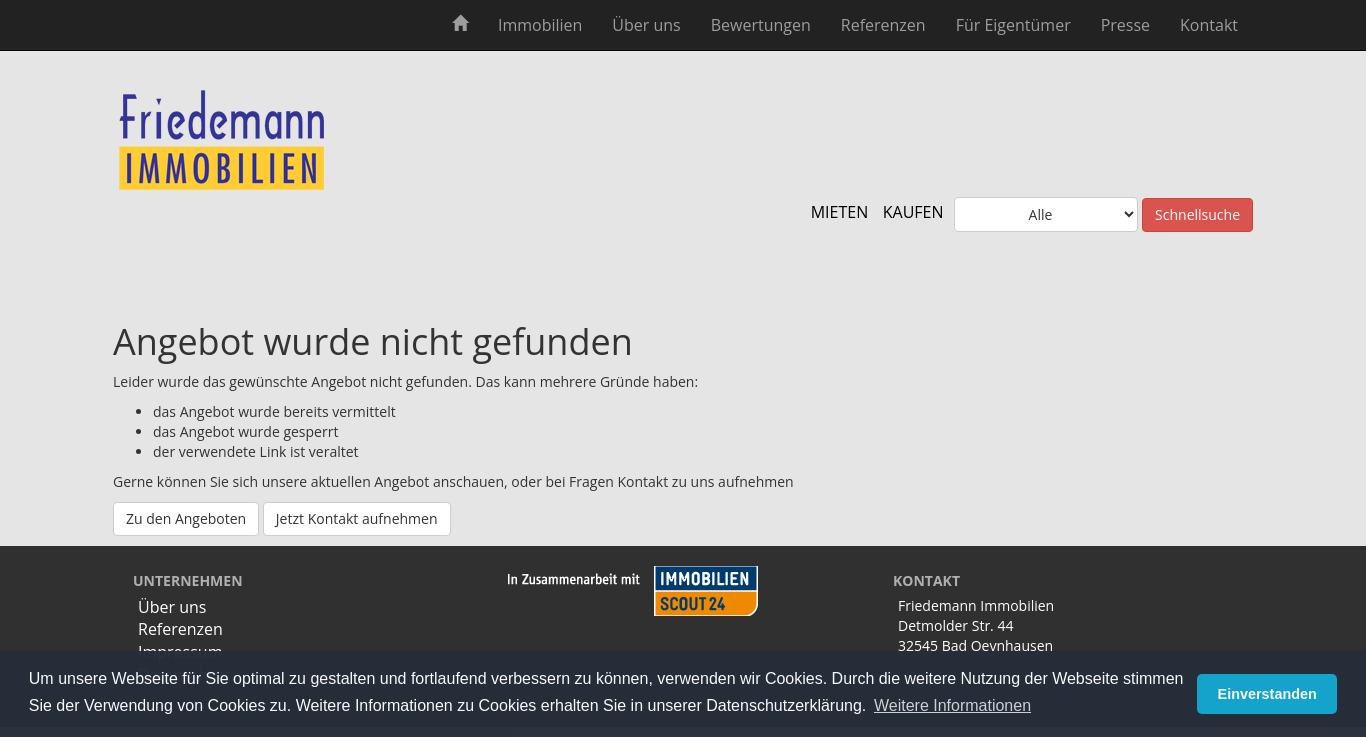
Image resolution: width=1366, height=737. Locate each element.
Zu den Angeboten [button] (186, 518)
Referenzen (883, 25)
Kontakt (1209, 25)
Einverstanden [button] (1267, 694)
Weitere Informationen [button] (952, 705)
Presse (1125, 25)
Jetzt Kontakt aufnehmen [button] (357, 518)
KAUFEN (913, 212)
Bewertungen (761, 25)
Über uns (646, 25)
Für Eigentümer (1013, 25)
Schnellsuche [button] (1197, 214)
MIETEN (840, 212)
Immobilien (540, 25)
